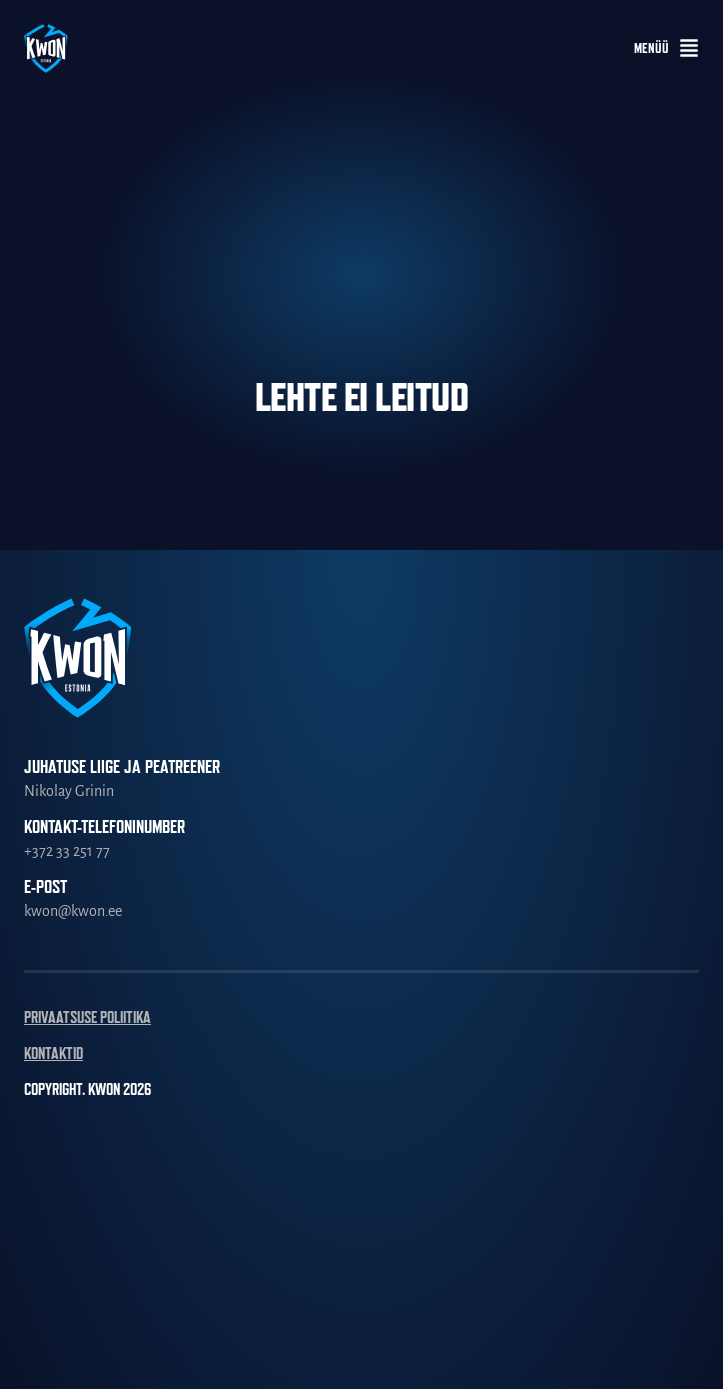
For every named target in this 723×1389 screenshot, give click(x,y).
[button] (661, 48)
